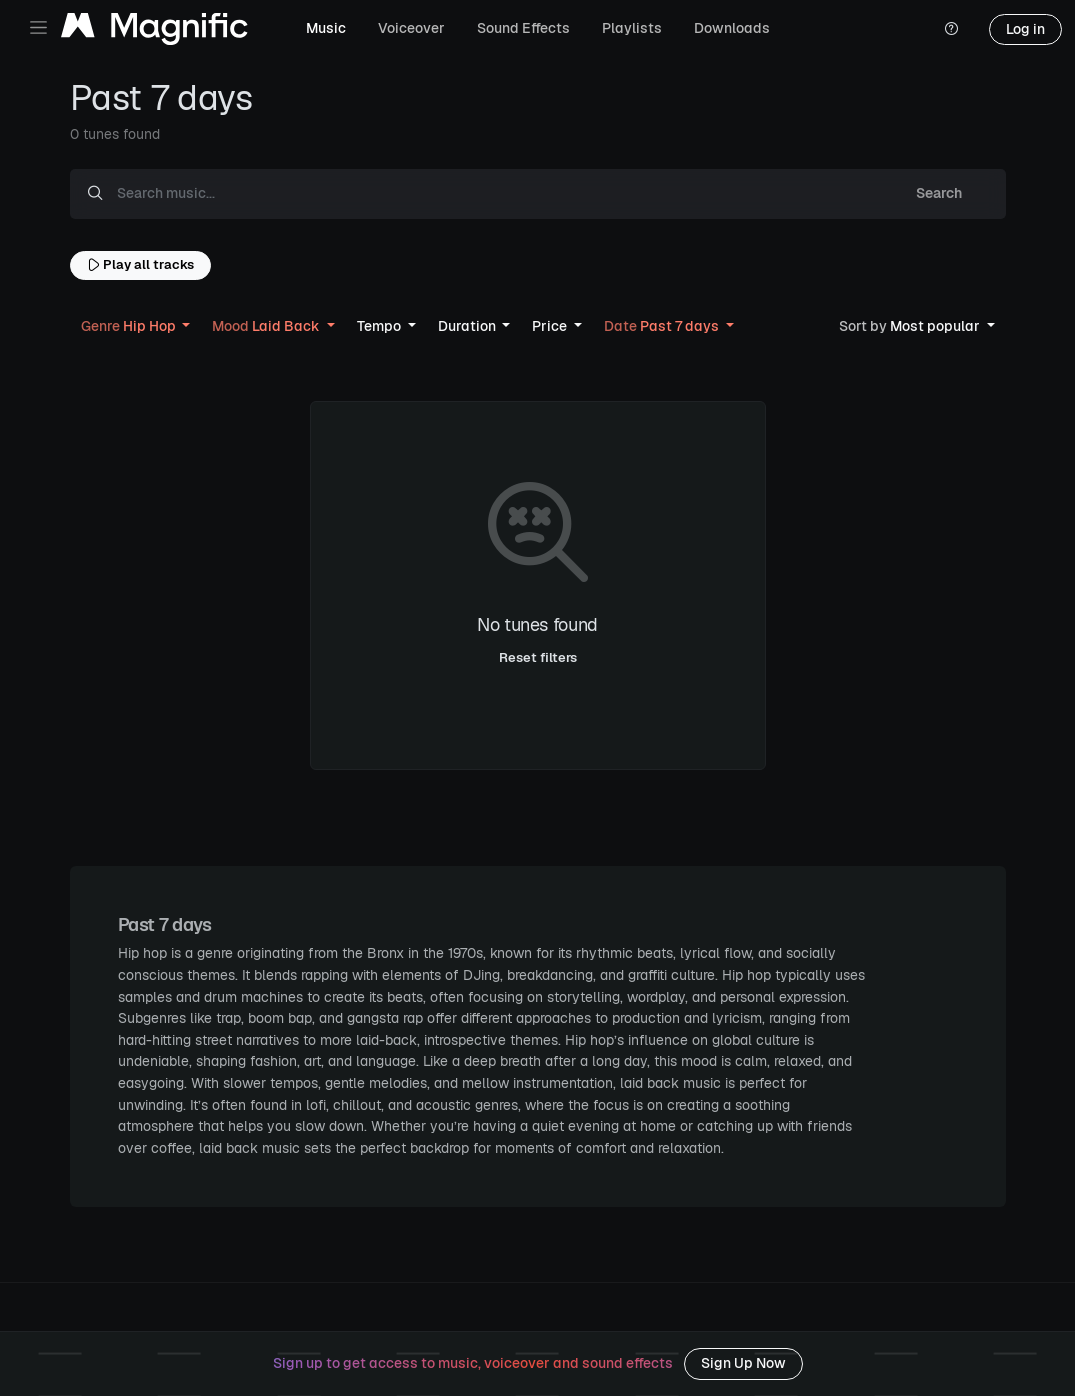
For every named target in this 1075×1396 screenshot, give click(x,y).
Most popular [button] (911, 326)
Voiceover (411, 28)
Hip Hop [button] (130, 326)
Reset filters (538, 657)
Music (326, 28)
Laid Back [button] (267, 326)
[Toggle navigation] (38, 27)
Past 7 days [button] (663, 326)
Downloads (732, 28)
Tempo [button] (380, 326)
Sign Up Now (743, 1363)
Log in (1025, 29)
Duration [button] (468, 326)
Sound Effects (523, 28)
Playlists (632, 28)
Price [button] (551, 326)
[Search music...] (496, 194)
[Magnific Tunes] (154, 29)
